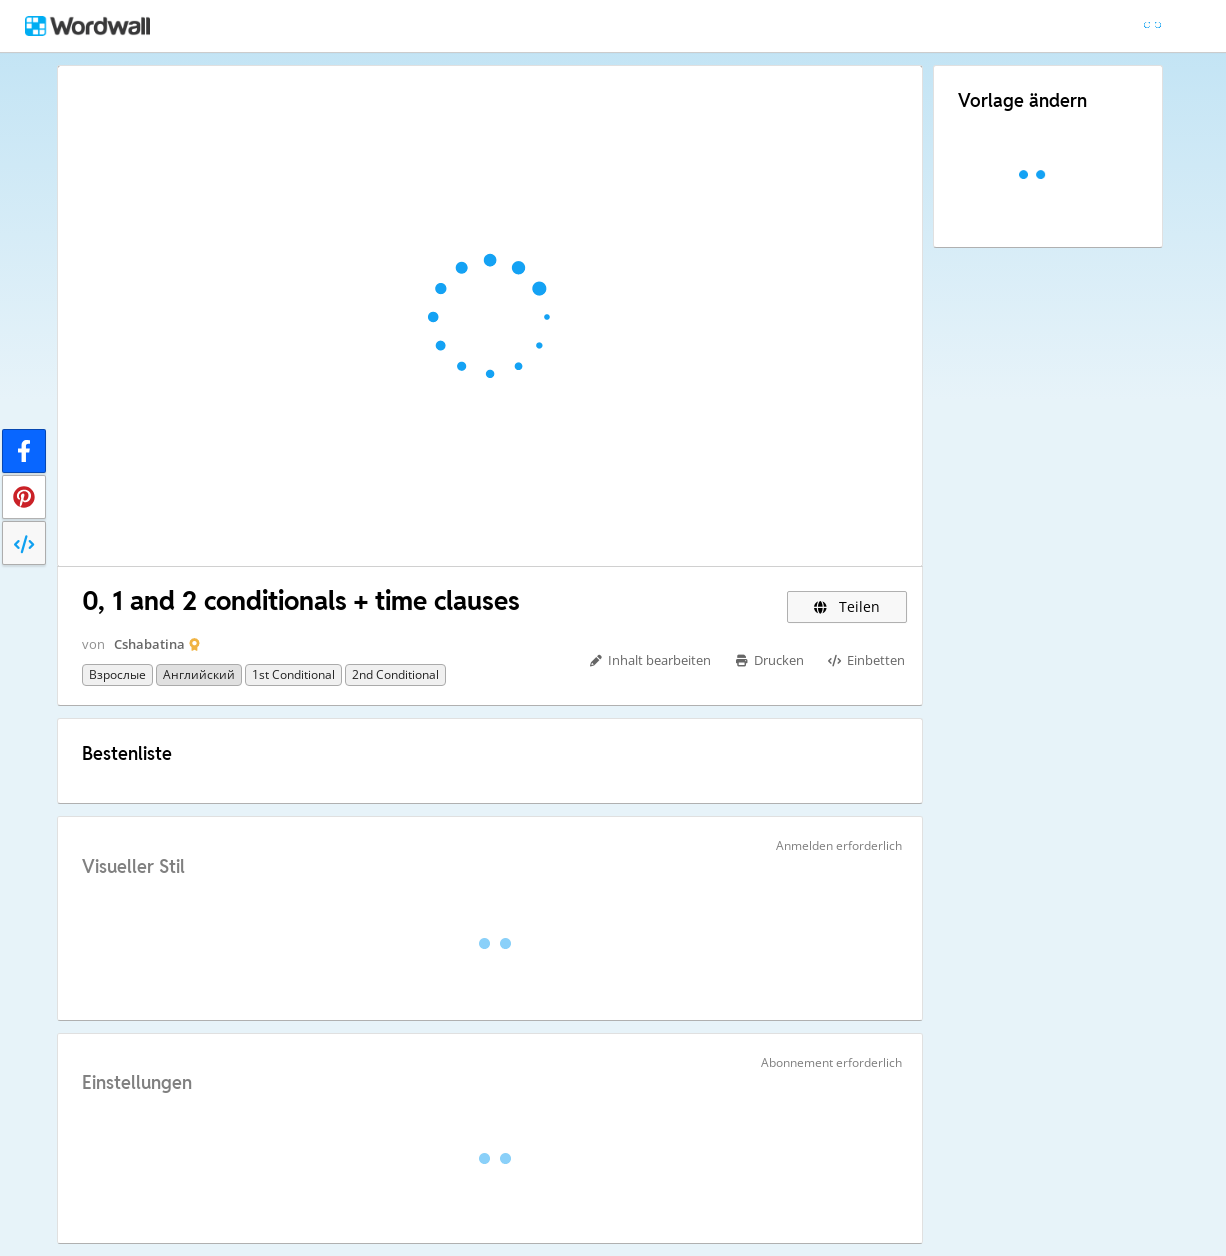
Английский (199, 674)
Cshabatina (149, 644)
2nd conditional (395, 674)
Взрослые (117, 674)
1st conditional (293, 674)
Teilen (847, 606)
